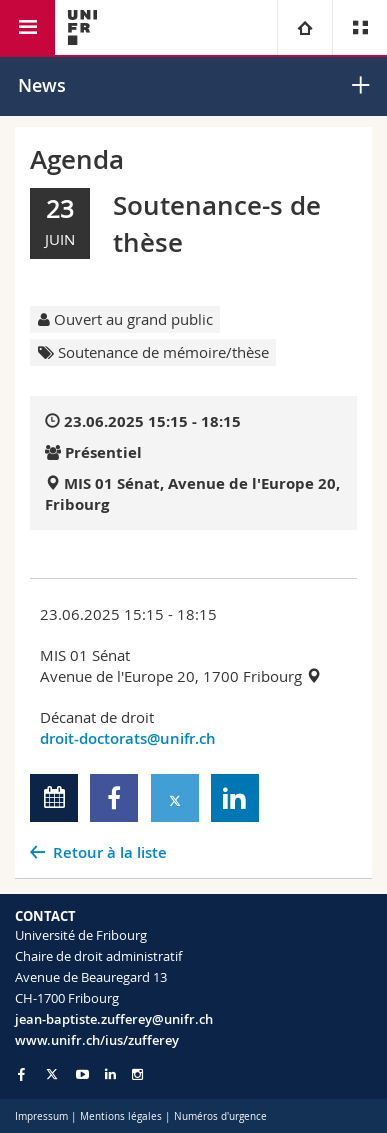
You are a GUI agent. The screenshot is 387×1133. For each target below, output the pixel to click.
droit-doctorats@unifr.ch (128, 738)
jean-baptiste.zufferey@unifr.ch (114, 1019)
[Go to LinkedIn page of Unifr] (110, 1074)
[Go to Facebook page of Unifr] (21, 1074)
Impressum (41, 1116)
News (42, 85)
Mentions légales (121, 1116)
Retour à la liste (110, 852)
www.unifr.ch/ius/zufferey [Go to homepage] (97, 1040)
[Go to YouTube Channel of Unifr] (82, 1074)
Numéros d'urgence (220, 1116)
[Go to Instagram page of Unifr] (137, 1074)
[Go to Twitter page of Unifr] (52, 1074)
